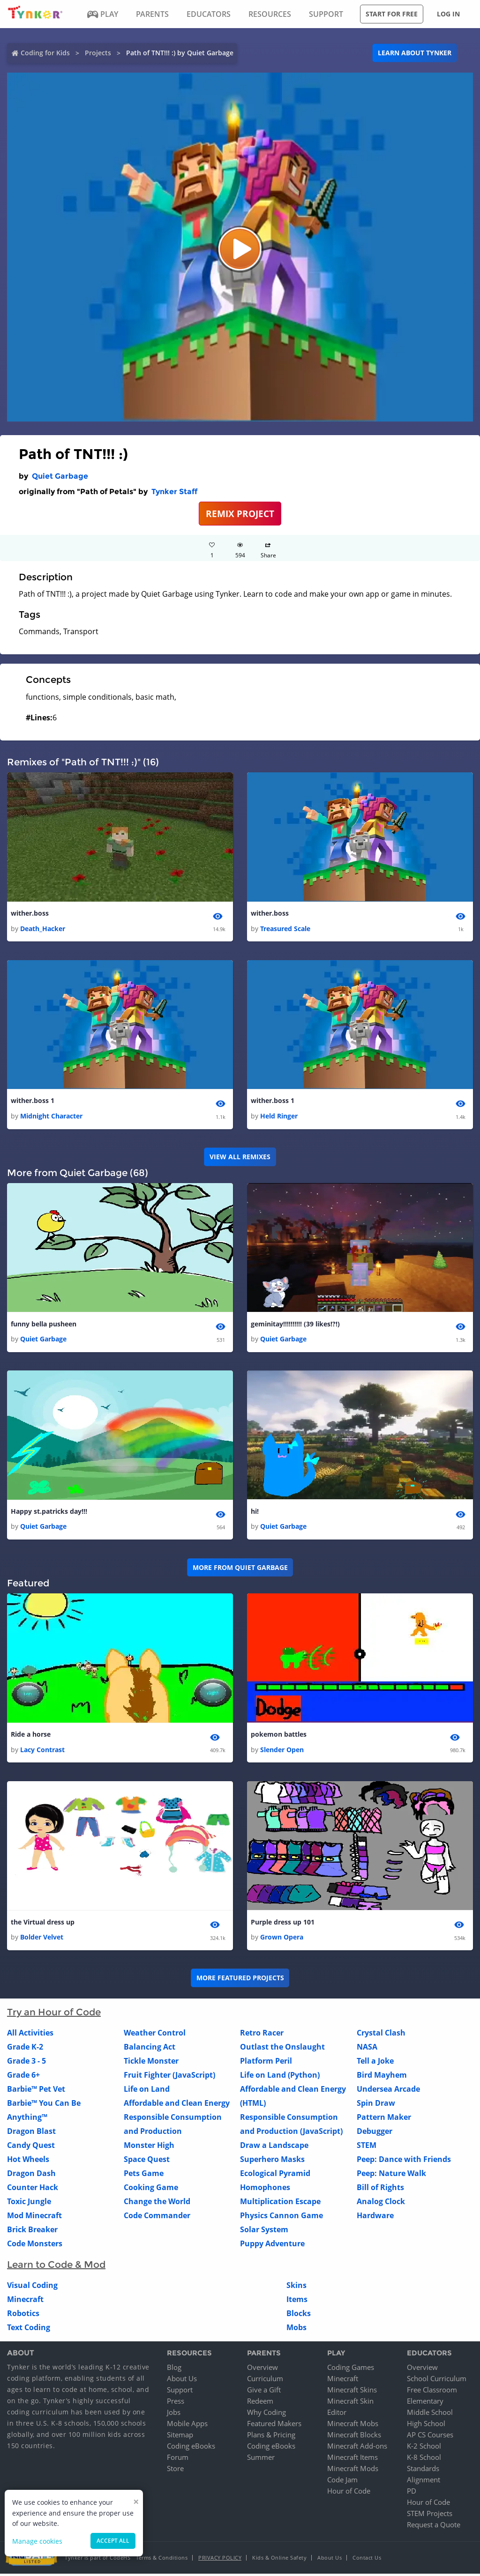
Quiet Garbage (60, 476)
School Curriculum (436, 2380)
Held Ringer (279, 1116)
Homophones (265, 2189)
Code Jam (342, 2482)
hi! (255, 1513)
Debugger (374, 2133)
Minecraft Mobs (352, 2425)
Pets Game (144, 2175)
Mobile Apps (187, 2425)
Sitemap (180, 2437)
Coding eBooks (191, 2448)
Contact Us (366, 2559)
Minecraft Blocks (354, 2437)
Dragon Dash (31, 2175)
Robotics (23, 2315)
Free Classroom (432, 2392)
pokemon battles (279, 1736)
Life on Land (147, 2091)
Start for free (392, 13)
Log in (448, 13)
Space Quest (147, 2161)
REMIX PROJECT (240, 513)
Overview (262, 2369)
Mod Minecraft (34, 2218)
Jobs (173, 2414)
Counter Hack (32, 2189)
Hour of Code (348, 2493)
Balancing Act (149, 2049)
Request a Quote (433, 2527)
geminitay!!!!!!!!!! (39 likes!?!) (295, 1324)
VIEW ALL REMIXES (240, 1157)
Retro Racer (262, 2035)
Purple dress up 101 (283, 1924)
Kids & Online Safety (279, 2559)
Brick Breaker (32, 2232)
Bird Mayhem (382, 2077)
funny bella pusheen (43, 1324)
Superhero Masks (272, 2161)
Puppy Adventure (272, 2246)
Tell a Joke (375, 2063)
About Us (182, 2380)
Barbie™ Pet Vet (36, 2091)
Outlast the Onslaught (282, 2049)
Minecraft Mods (352, 2470)
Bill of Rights (380, 2189)
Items (297, 2301)
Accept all (113, 2541)
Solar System (264, 2232)
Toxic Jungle (29, 2203)
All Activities (30, 2035)
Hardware (375, 2218)
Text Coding (28, 2329)
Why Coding (266, 2414)
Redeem (260, 2403)
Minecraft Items (352, 2459)
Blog (174, 2369)
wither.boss (30, 913)
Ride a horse (31, 1736)
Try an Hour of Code (54, 2014)
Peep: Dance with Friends (404, 2161)
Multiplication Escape (280, 2203)
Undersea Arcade (388, 2091)
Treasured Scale (285, 928)
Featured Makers (274, 2425)
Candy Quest (31, 2147)
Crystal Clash (381, 2035)
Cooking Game (151, 2189)
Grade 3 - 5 (26, 2063)
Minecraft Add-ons (357, 2448)
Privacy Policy (219, 2559)
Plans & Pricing (271, 2437)
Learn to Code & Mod (56, 2267)
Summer (261, 2459)
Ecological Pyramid (275, 2175)
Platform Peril (266, 2063)
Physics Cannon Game (281, 2218)
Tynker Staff (174, 491)
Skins (296, 2287)
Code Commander (157, 2218)
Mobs (296, 2329)
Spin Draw (376, 2105)
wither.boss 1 (32, 1101)
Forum (177, 2459)
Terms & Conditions (162, 2559)
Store (175, 2470)
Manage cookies (37, 2541)
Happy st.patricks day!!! (49, 1513)
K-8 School (424, 2459)
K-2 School (424, 2448)
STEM (366, 2147)
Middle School (430, 2414)
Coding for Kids (45, 52)
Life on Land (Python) (280, 2077)
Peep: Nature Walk (391, 2175)
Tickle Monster (151, 2063)
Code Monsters (34, 2246)
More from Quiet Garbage (240, 1568)
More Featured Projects (240, 1980)
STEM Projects (429, 2515)
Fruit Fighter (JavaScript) (169, 2077)
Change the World (157, 2203)
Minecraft (25, 2301)
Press (175, 2403)
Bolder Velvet (41, 1939)
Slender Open (282, 1751)
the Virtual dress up (43, 1924)
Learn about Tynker (414, 52)
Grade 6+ (23, 2077)
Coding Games (350, 2369)
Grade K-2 (25, 2049)
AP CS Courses (430, 2437)
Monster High (149, 2147)
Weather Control (155, 2035)
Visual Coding (32, 2287)
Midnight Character (51, 1116)
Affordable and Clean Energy (177, 2105)
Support (180, 2392)
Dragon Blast (31, 2133)
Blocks (298, 2315)
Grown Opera (281, 1939)
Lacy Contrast (42, 1751)
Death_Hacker (42, 928)
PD (411, 2493)
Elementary (425, 2403)
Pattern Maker (384, 2119)
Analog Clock (381, 2203)
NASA (367, 2049)
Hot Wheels (28, 2161)
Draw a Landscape (274, 2147)
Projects (98, 52)
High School (426, 2425)
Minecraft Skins (352, 2392)
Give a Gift (264, 2392)
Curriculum (265, 2380)
